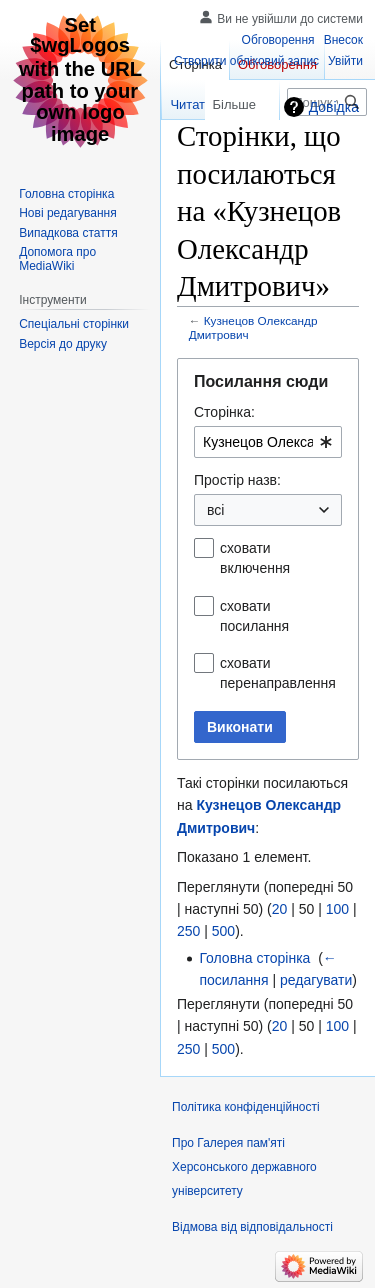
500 (223, 931)
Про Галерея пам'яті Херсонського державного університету (244, 1167)
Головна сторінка (254, 958)
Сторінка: (224, 412)
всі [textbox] (215, 510)
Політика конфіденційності (246, 1107)
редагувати (316, 980)
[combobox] (268, 442)
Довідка (334, 107)
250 (188, 931)
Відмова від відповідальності (252, 1227)
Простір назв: (237, 480)
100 (337, 909)
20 (280, 909)
